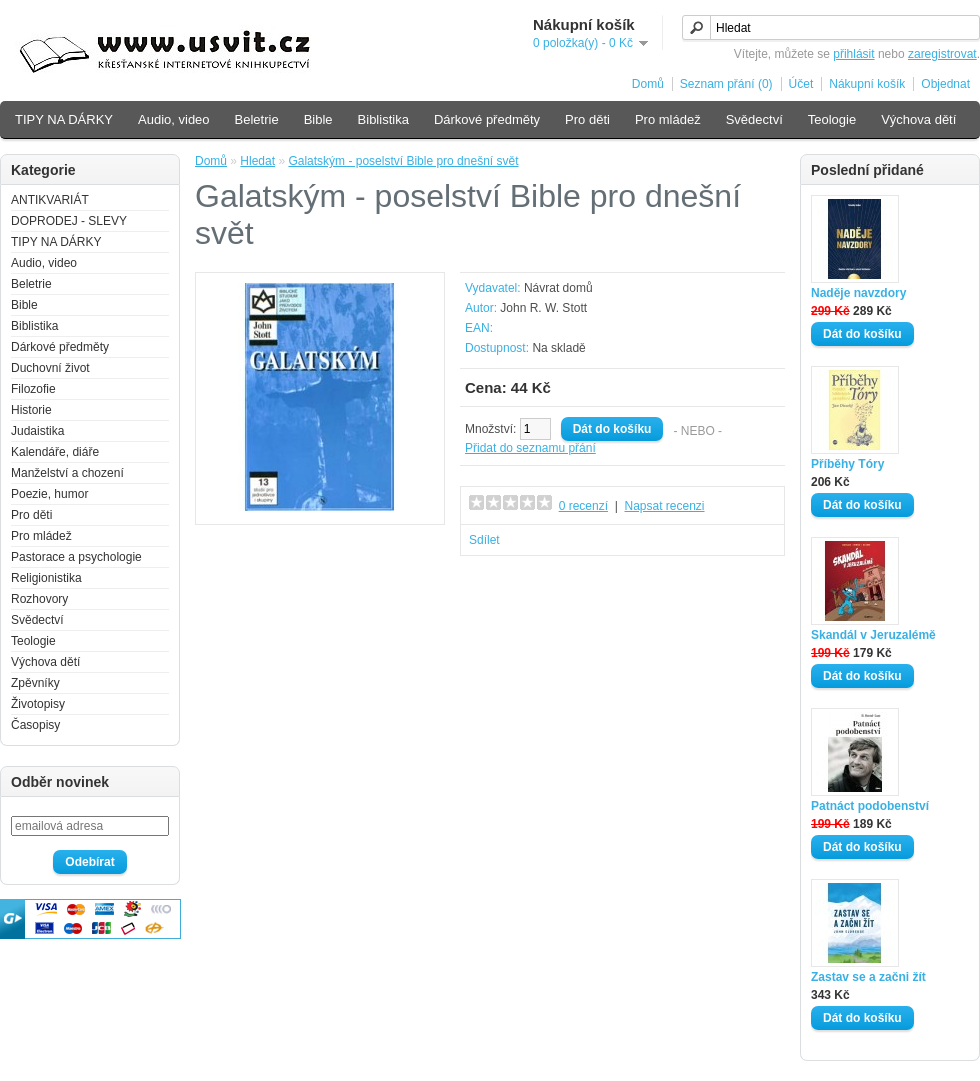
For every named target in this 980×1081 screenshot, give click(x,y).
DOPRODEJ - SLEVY (69, 221)
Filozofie (33, 389)
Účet (801, 84)
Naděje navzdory (858, 293)
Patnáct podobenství (870, 806)
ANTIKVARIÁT (50, 200)
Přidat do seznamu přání (530, 448)
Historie (31, 410)
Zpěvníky (35, 683)
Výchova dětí (918, 119)
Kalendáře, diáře (55, 452)
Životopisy (38, 704)
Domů (648, 84)
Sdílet (484, 540)
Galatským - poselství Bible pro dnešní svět (403, 161)
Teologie (832, 119)
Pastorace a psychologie (76, 557)
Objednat (945, 84)
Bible (318, 119)
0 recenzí (583, 506)
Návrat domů (558, 288)
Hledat (257, 161)
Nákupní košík (867, 84)
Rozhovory (39, 599)
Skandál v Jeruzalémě (873, 635)
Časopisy (35, 725)
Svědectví (754, 119)
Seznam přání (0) (726, 84)
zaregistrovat (942, 54)
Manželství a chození (67, 473)
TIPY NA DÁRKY (64, 119)
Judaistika (37, 431)
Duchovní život (50, 368)
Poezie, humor (49, 494)
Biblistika (383, 119)
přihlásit (853, 54)
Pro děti (587, 119)
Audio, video (174, 119)
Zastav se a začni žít (868, 977)
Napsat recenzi (664, 506)
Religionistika (46, 578)
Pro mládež (668, 119)
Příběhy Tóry (847, 464)
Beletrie (257, 119)
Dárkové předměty (487, 119)
